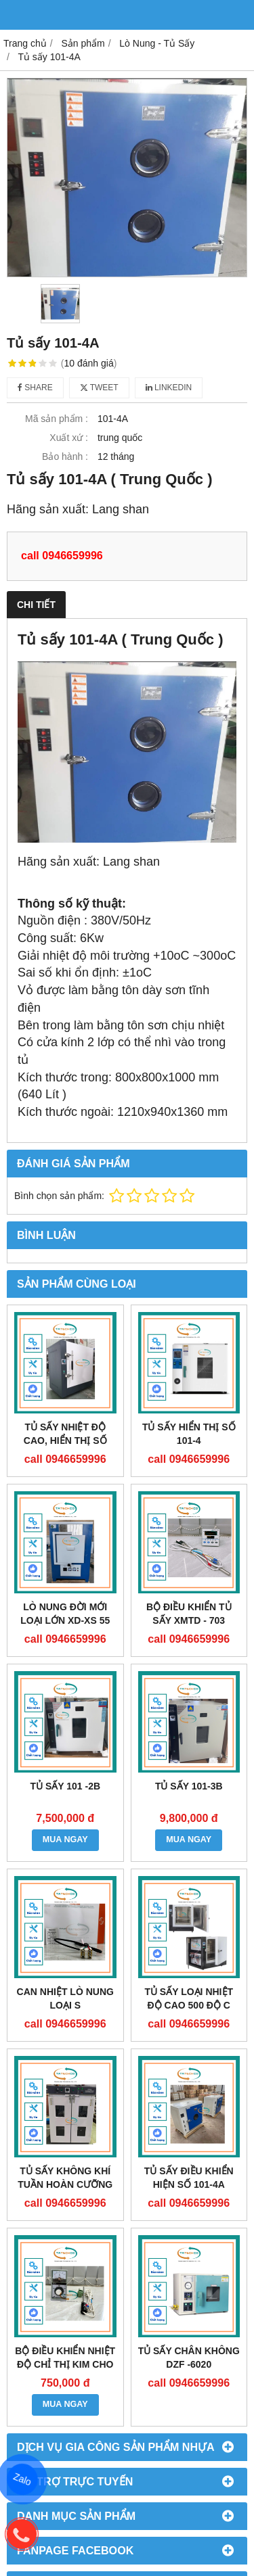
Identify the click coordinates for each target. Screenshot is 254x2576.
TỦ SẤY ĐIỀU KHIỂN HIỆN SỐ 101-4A (189, 2177)
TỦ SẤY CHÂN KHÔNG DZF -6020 (189, 2357)
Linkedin (169, 387)
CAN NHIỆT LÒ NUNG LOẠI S (65, 1998)
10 (89, 363)
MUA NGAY (65, 1839)
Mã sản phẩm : (56, 418)
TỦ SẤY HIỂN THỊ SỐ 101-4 (189, 1434)
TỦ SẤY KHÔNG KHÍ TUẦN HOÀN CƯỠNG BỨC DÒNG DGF (65, 2184)
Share (35, 387)
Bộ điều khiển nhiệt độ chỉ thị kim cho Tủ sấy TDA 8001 (65, 2364)
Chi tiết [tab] (36, 604)
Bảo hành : (65, 456)
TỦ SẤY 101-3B (189, 1786)
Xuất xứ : (68, 437)
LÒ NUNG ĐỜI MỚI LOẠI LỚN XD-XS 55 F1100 (65, 1620)
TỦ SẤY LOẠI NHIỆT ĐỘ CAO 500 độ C (188, 1998)
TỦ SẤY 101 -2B (65, 1786)
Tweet (99, 387)
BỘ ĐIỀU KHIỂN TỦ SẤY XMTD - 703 (189, 1613)
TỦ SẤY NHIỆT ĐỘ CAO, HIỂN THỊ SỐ (65, 1434)
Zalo (22, 2479)
